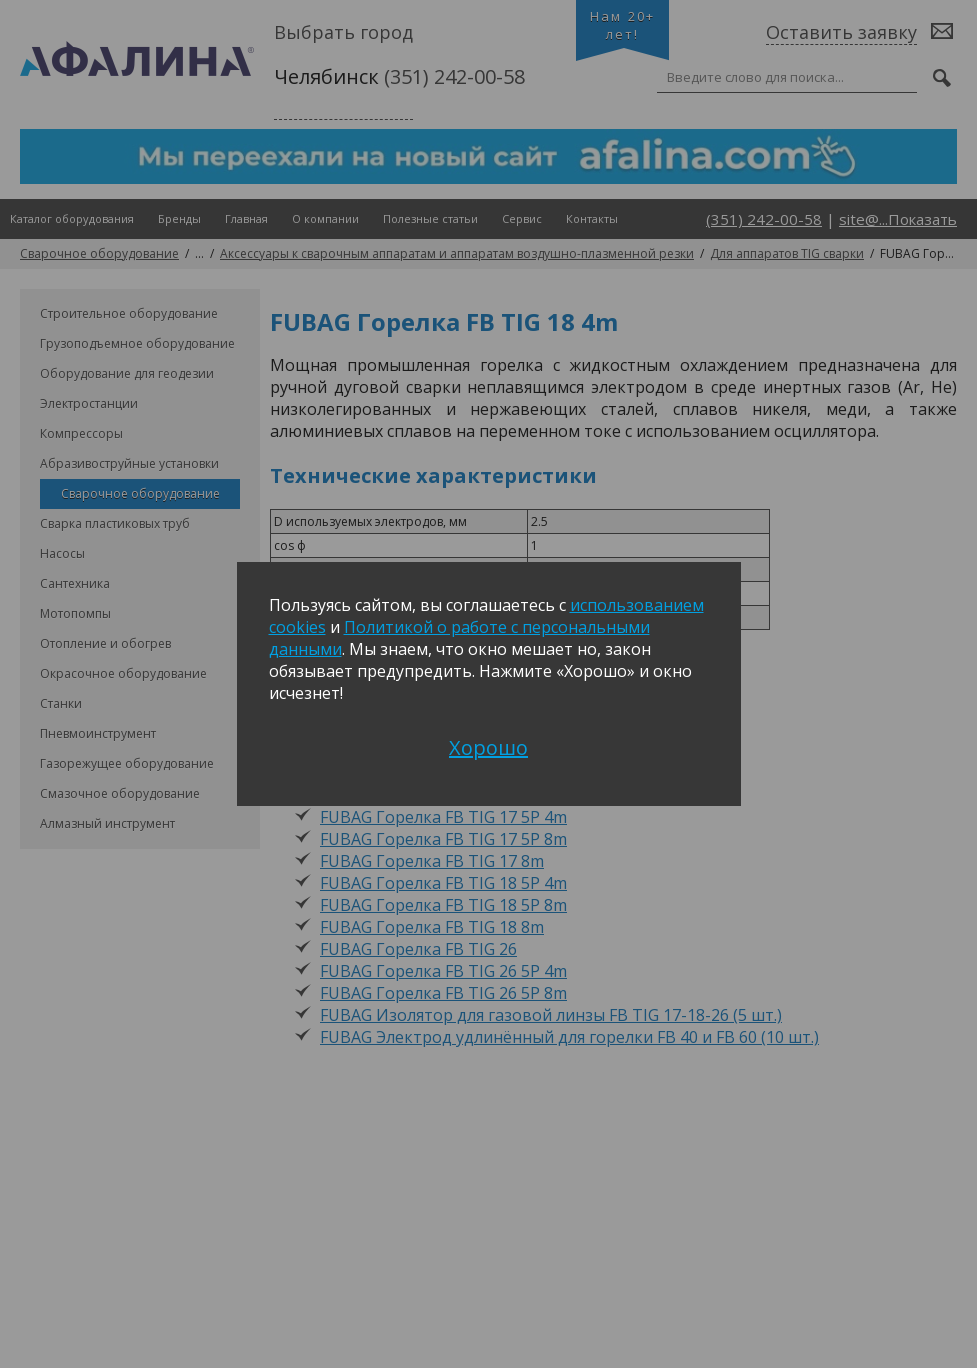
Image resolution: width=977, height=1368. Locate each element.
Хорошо (488, 747)
